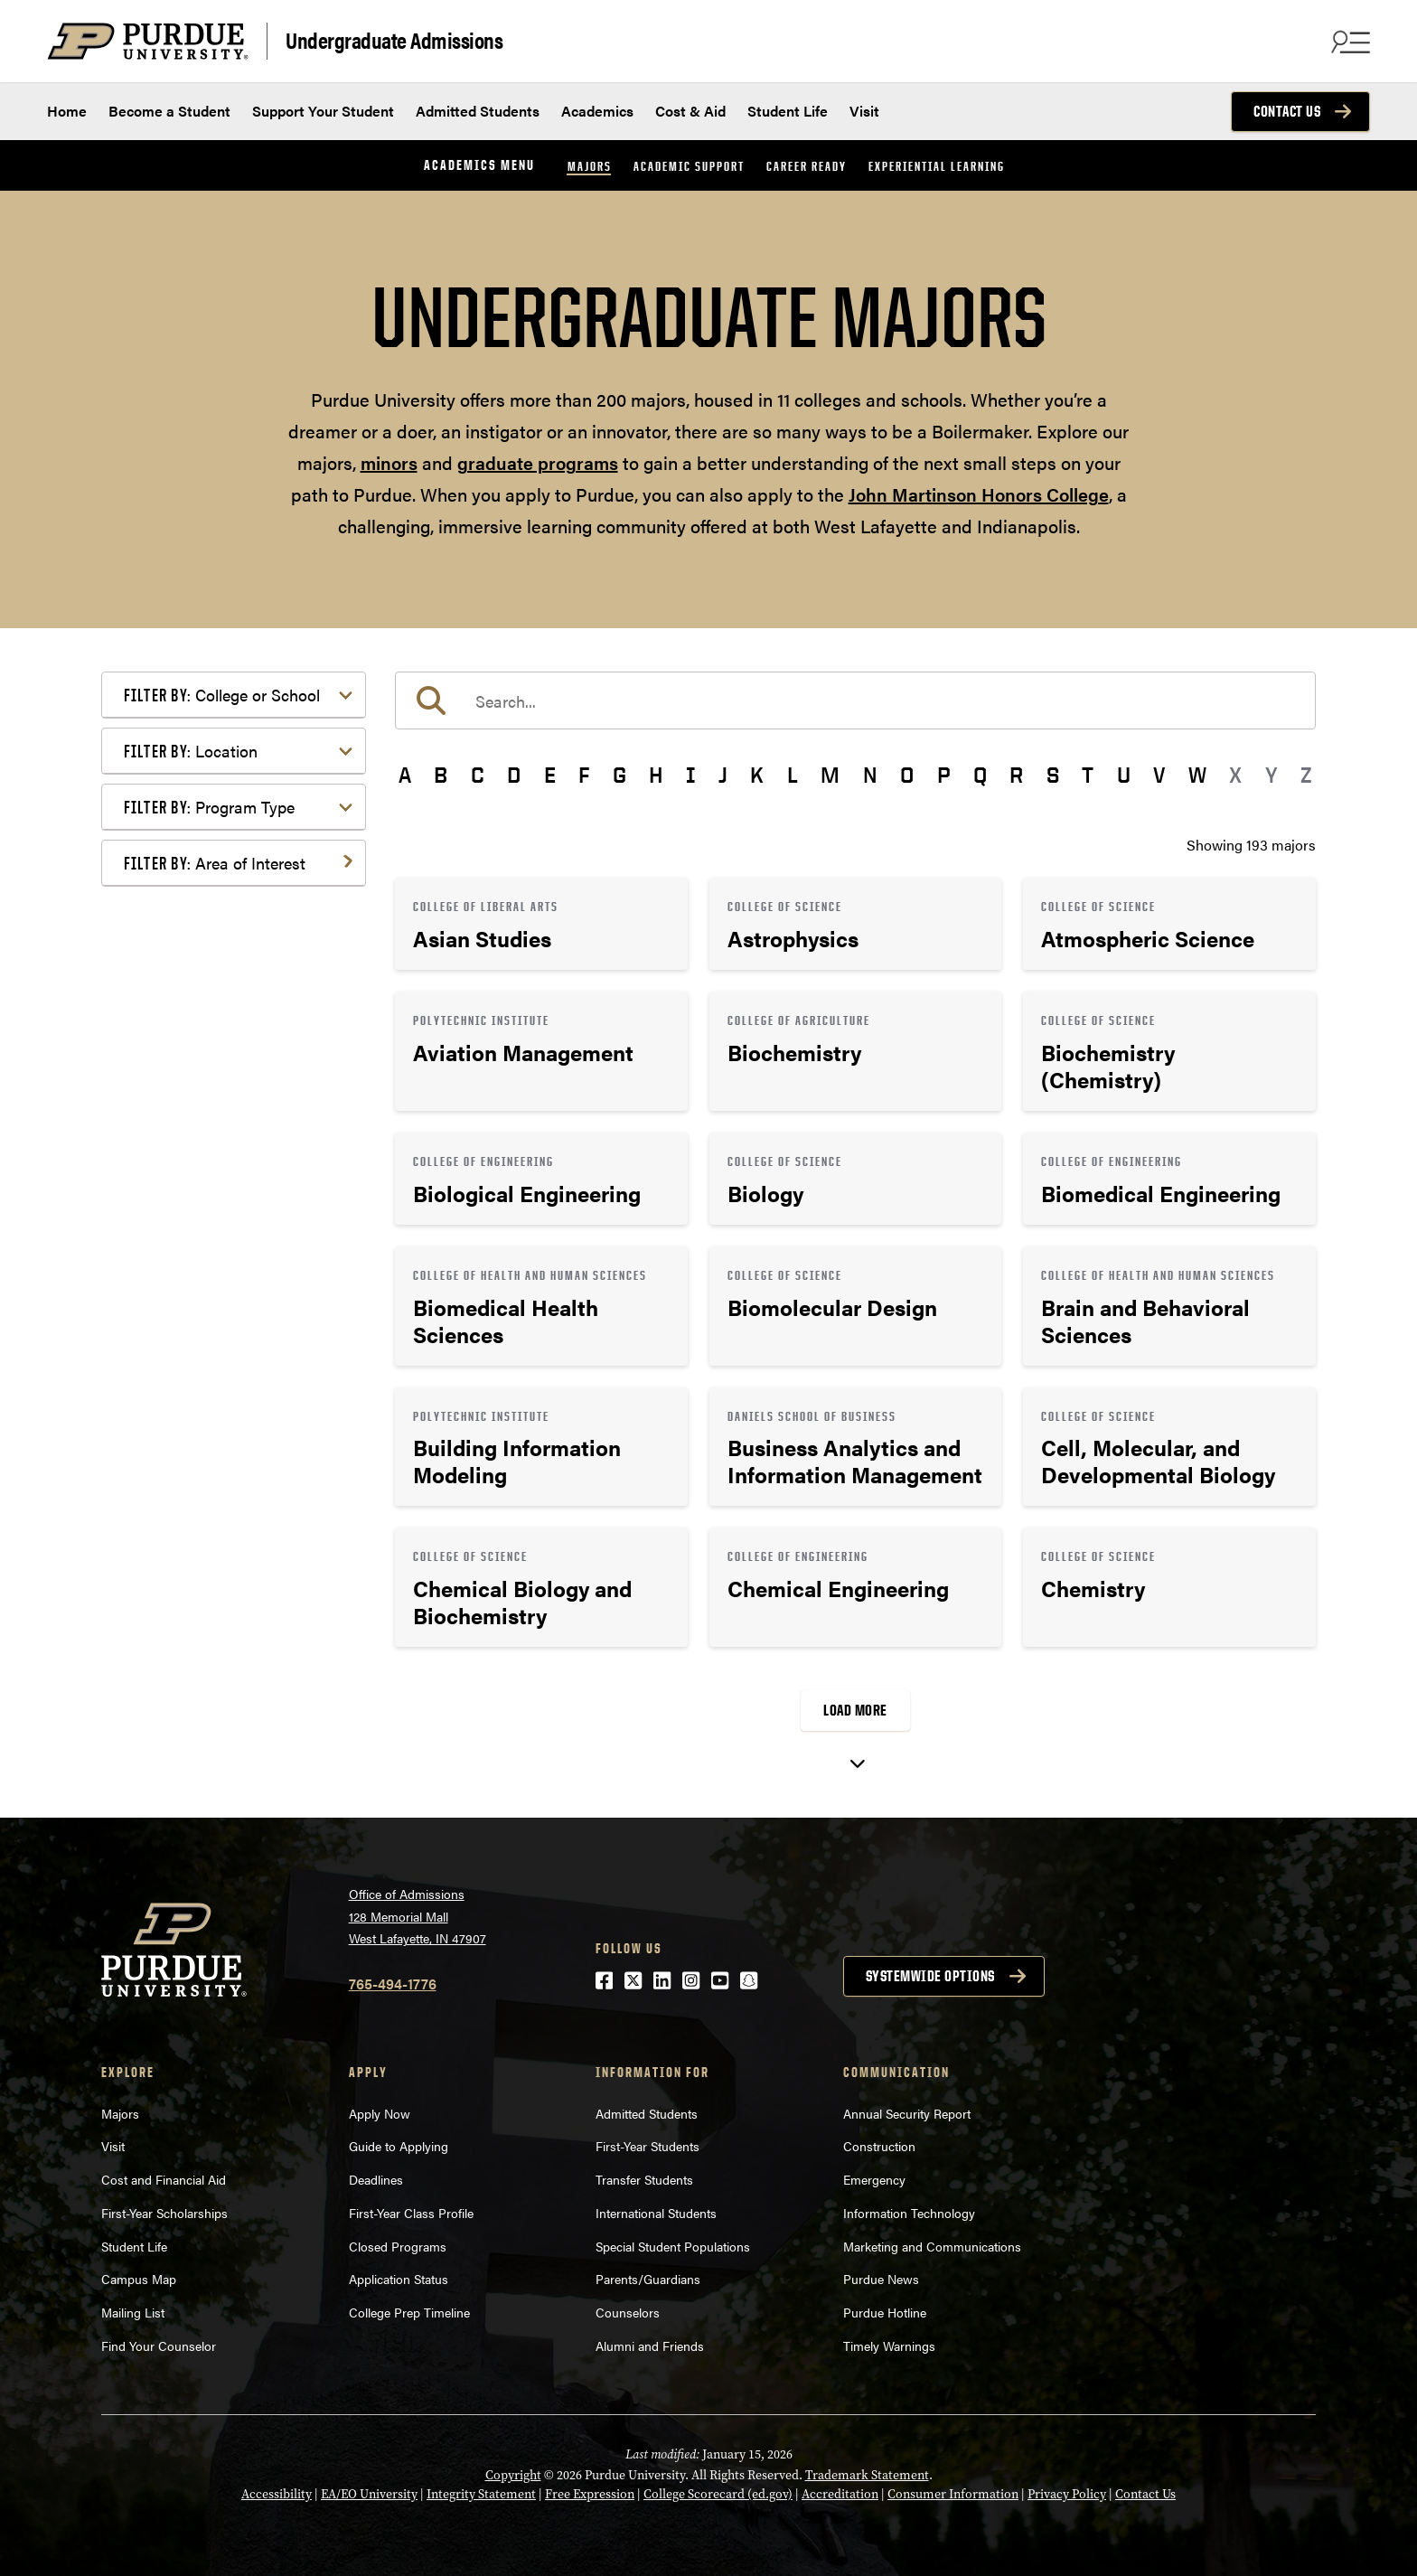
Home (67, 110)
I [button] (691, 774)
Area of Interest (214, 862)
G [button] (619, 774)
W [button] (1197, 774)
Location (191, 750)
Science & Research (216, 1319)
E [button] (550, 774)
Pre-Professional (206, 1239)
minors (389, 462)
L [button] (792, 774)
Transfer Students (644, 2179)
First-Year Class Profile (411, 2213)
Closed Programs (397, 2246)
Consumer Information (952, 2494)
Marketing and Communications (932, 2246)
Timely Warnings (889, 2345)
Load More (855, 1710)
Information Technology (909, 2213)
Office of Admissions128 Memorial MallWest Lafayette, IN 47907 (417, 1916)
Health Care (190, 1102)
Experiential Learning (936, 166)
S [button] (1052, 774)
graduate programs (537, 462)
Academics (597, 110)
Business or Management (233, 964)
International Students (656, 2213)
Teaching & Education (222, 1348)
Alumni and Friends (650, 2345)
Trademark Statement (867, 2475)
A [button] (405, 774)
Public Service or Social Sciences (228, 1279)
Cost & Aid (690, 110)
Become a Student (169, 110)
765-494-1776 (392, 1983)
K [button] (757, 774)
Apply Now (379, 2113)
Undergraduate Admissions (394, 39)
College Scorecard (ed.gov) (718, 2494)
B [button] (440, 774)
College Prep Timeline (409, 2312)
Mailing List (132, 2312)
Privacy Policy (1067, 2494)
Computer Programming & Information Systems (238, 1004)
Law (166, 1131)
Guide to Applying (398, 2146)
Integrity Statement (481, 2494)
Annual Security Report (907, 2113)
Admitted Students (478, 110)
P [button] (944, 774)
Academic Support (689, 166)
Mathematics (194, 1210)
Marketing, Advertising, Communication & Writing (236, 1171)
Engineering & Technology (236, 1044)
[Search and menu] (1348, 41)
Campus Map (138, 2279)
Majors (590, 166)
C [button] (477, 774)
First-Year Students (647, 2146)
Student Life (787, 110)
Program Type (209, 806)
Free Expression (589, 2494)
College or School (222, 694)
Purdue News (881, 2279)
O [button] (907, 774)
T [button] (1087, 774)
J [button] (722, 774)
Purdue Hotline (884, 2312)
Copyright (513, 2475)
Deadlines (376, 2179)
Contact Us (1286, 111)
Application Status (398, 2279)
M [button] (830, 774)
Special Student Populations (673, 2246)
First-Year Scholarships (164, 2213)
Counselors (628, 2312)
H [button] (655, 774)
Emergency (874, 2179)
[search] (855, 700)
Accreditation (840, 2494)
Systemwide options (930, 1976)
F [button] (583, 774)
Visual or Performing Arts (234, 1406)
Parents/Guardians (648, 2279)
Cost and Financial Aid (163, 2179)
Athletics (181, 936)
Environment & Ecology (229, 1073)
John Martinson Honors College (979, 494)
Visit (864, 110)
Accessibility (276, 2494)
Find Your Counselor (158, 2345)
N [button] (870, 774)
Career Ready (806, 166)
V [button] (1159, 774)
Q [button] (980, 774)
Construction (879, 2146)
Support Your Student (323, 110)
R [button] (1016, 774)
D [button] (514, 774)
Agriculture (188, 907)
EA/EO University (369, 2494)
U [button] (1124, 774)
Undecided (187, 1377)
